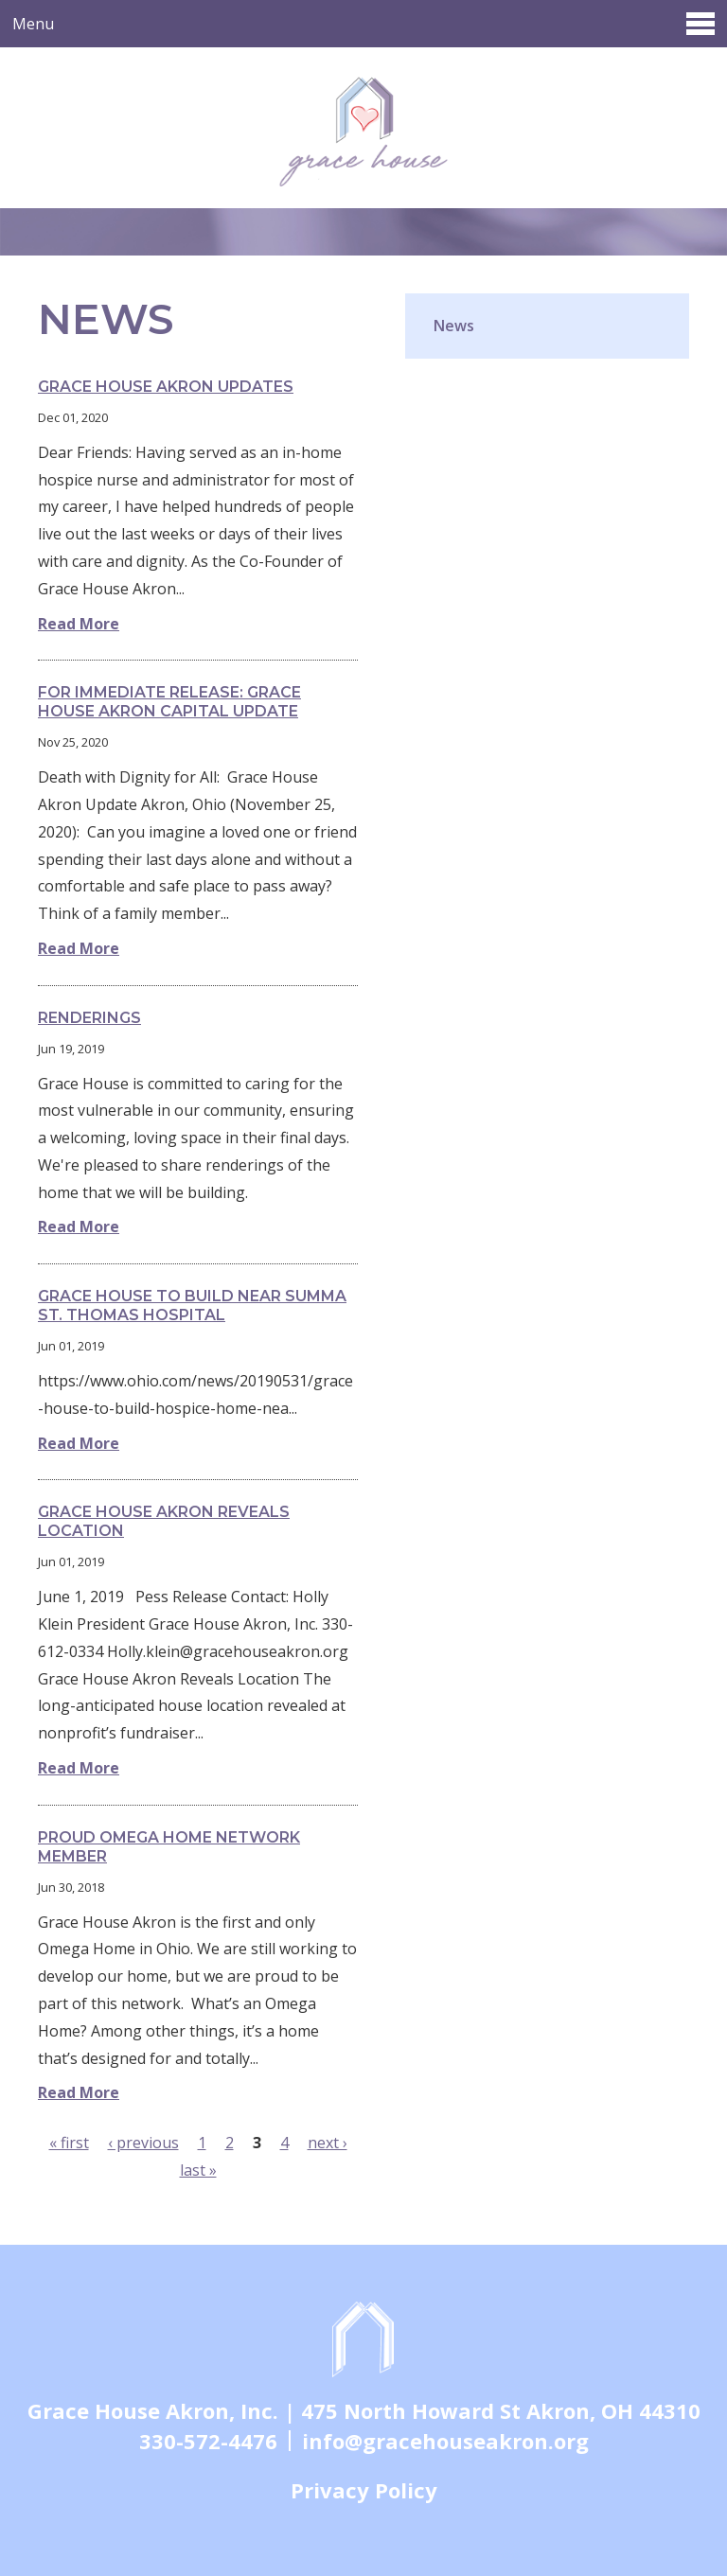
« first (69, 2142)
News (454, 325)
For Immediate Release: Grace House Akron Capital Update (169, 701)
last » (198, 2170)
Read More (78, 623)
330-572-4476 (208, 2440)
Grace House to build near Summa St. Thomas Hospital (192, 1305)
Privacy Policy (364, 2489)
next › (327, 2142)
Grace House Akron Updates (165, 387)
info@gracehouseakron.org (445, 2440)
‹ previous (143, 2142)
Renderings (89, 1018)
